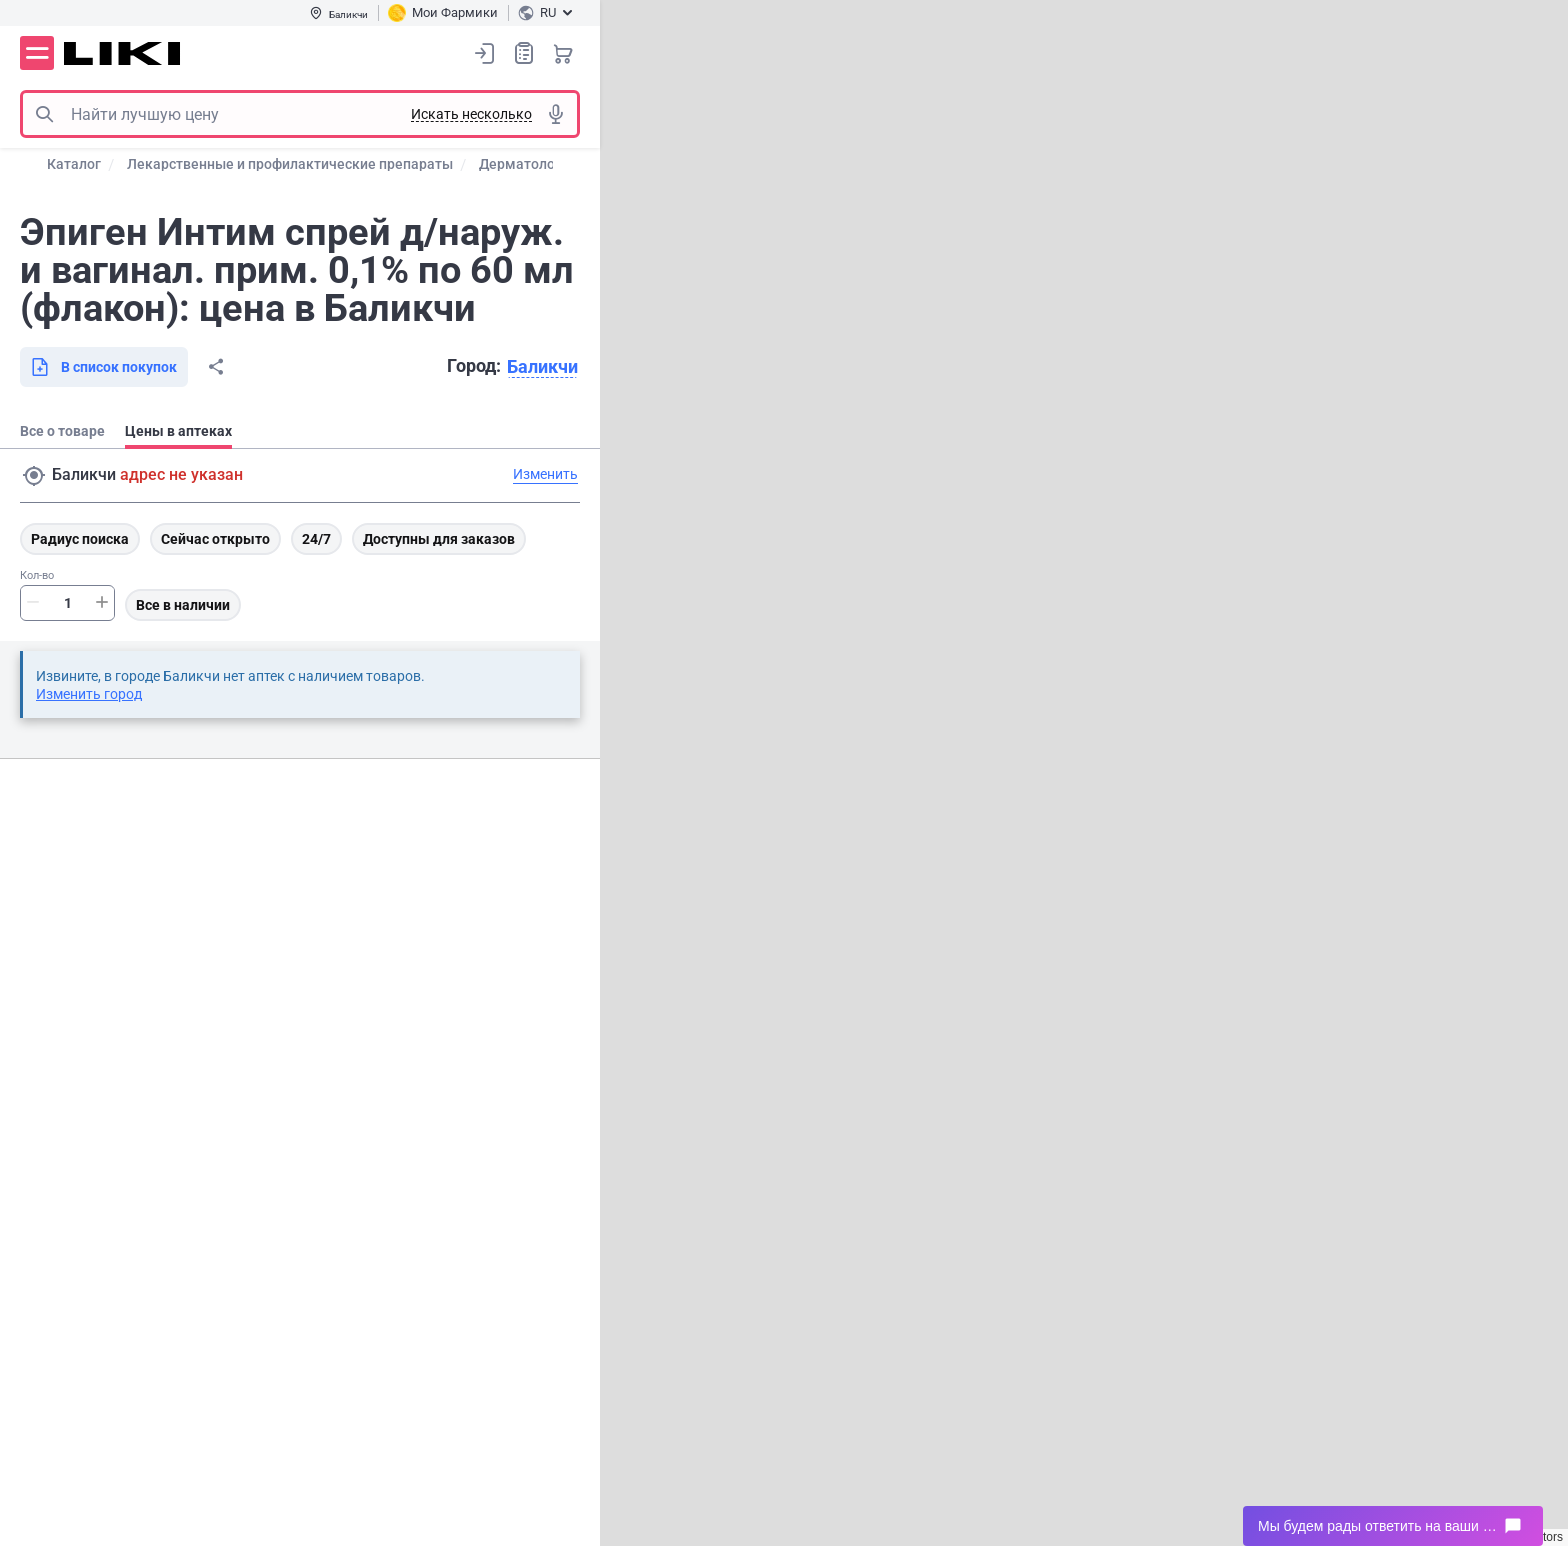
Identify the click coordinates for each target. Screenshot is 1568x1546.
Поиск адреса (34, 476)
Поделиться (216, 367)
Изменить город (89, 694)
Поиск (44, 114)
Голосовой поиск (556, 114)
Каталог (74, 164)
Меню (37, 53)
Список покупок (524, 52)
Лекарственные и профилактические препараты (290, 164)
